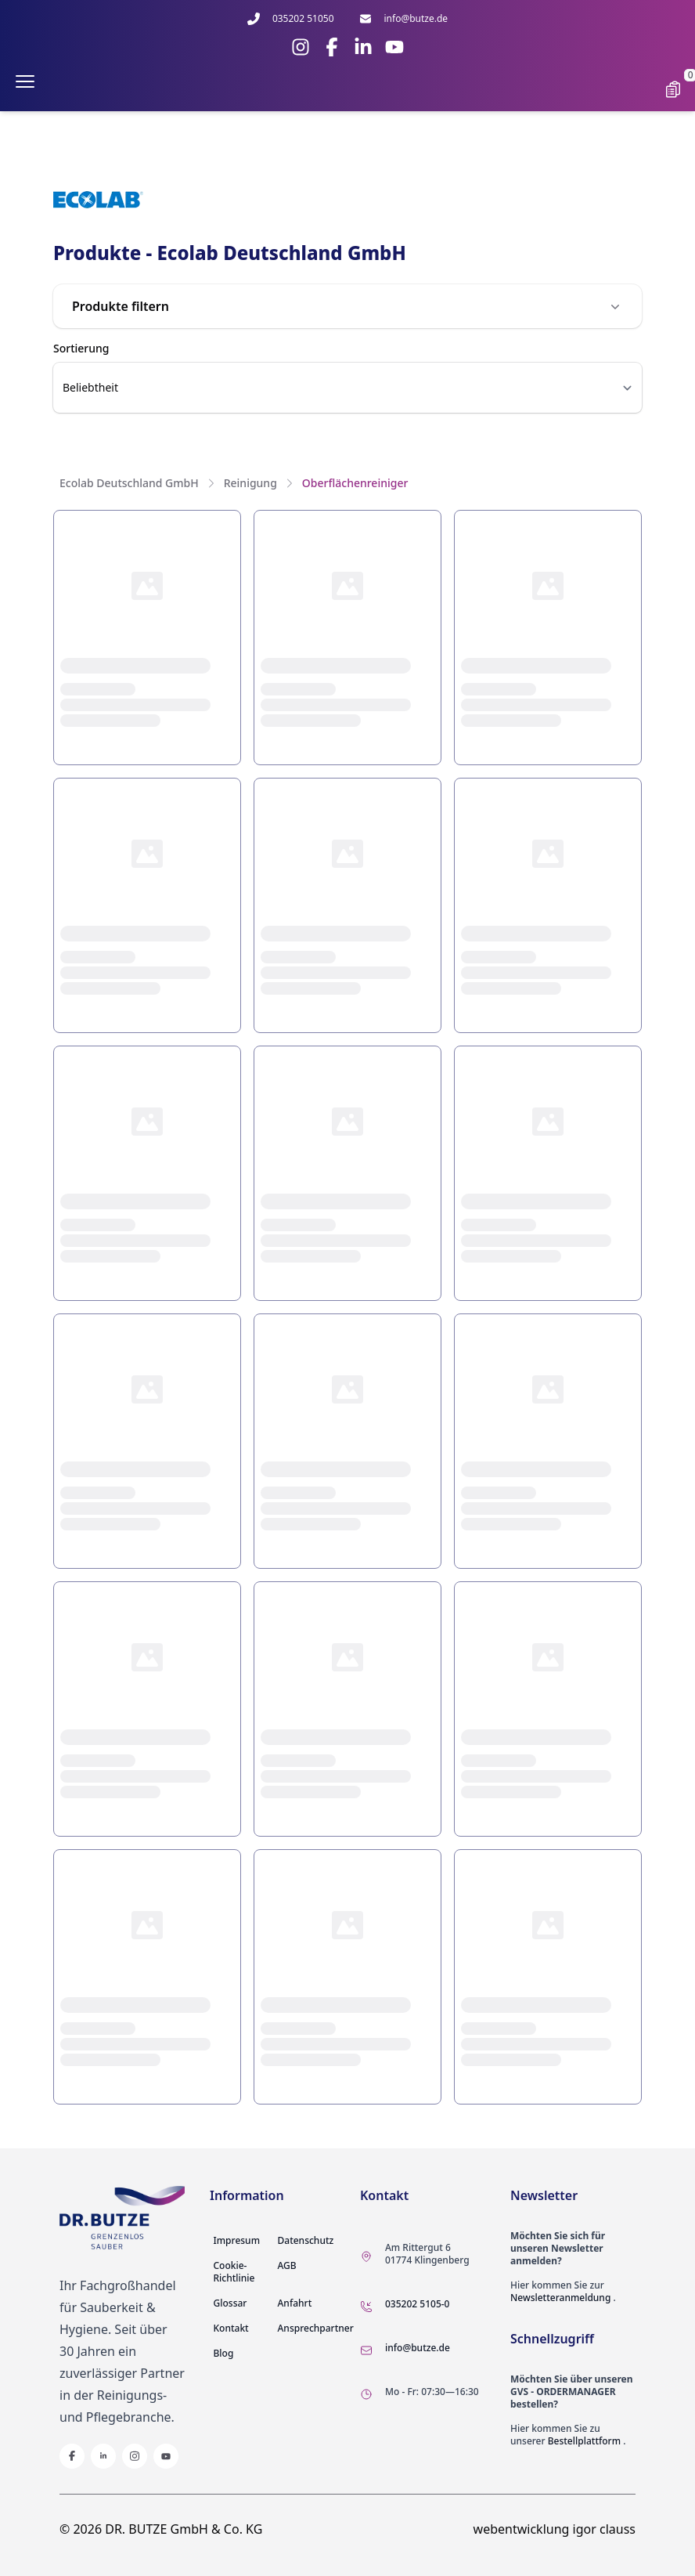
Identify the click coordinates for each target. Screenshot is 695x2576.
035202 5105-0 (417, 2303)
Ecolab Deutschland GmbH (129, 482)
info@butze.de (417, 2347)
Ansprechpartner (316, 2328)
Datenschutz (306, 2240)
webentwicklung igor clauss (555, 2529)
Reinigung (250, 482)
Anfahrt (295, 2303)
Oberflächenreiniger (355, 482)
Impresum (237, 2240)
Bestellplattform (584, 2441)
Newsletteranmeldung (560, 2297)
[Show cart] (673, 89)
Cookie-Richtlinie (234, 2272)
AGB (287, 2265)
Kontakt (231, 2328)
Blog (224, 2353)
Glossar (230, 2303)
